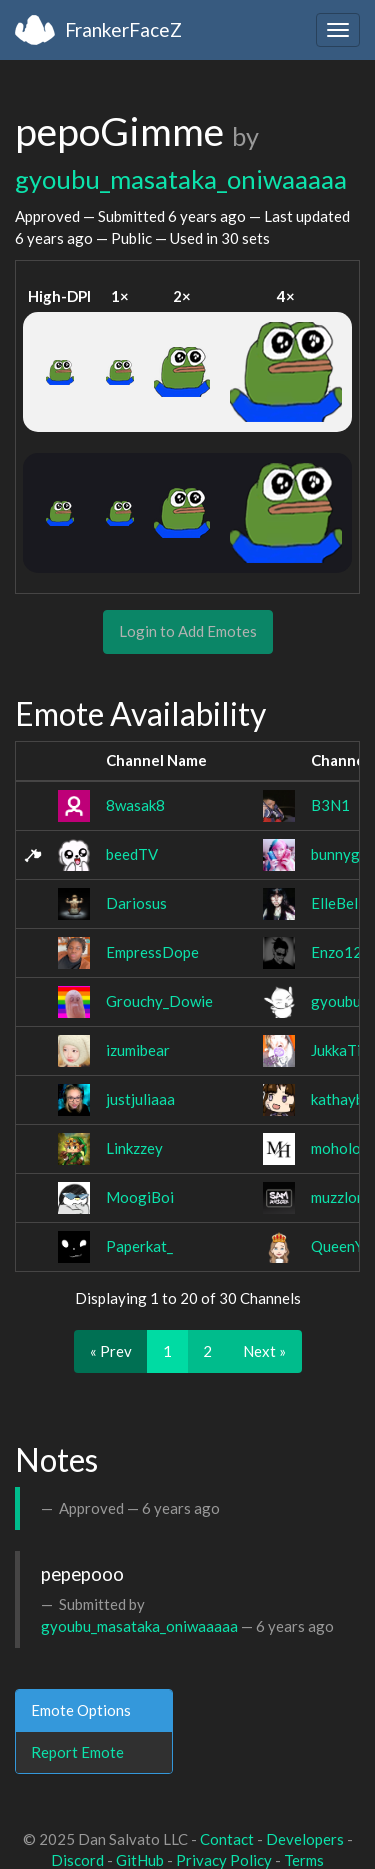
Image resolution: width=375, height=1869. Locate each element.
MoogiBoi (140, 1197)
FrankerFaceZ (123, 29)
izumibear (138, 1050)
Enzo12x (340, 952)
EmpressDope (152, 952)
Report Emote (77, 1752)
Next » (264, 1351)
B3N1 (330, 805)
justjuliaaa (140, 1099)
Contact (227, 1839)
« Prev (111, 1351)
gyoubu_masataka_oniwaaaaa (181, 179)
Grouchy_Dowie (159, 1001)
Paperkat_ (139, 1246)
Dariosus (136, 903)
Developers (305, 1839)
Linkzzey (134, 1148)
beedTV (132, 854)
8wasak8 (135, 805)
